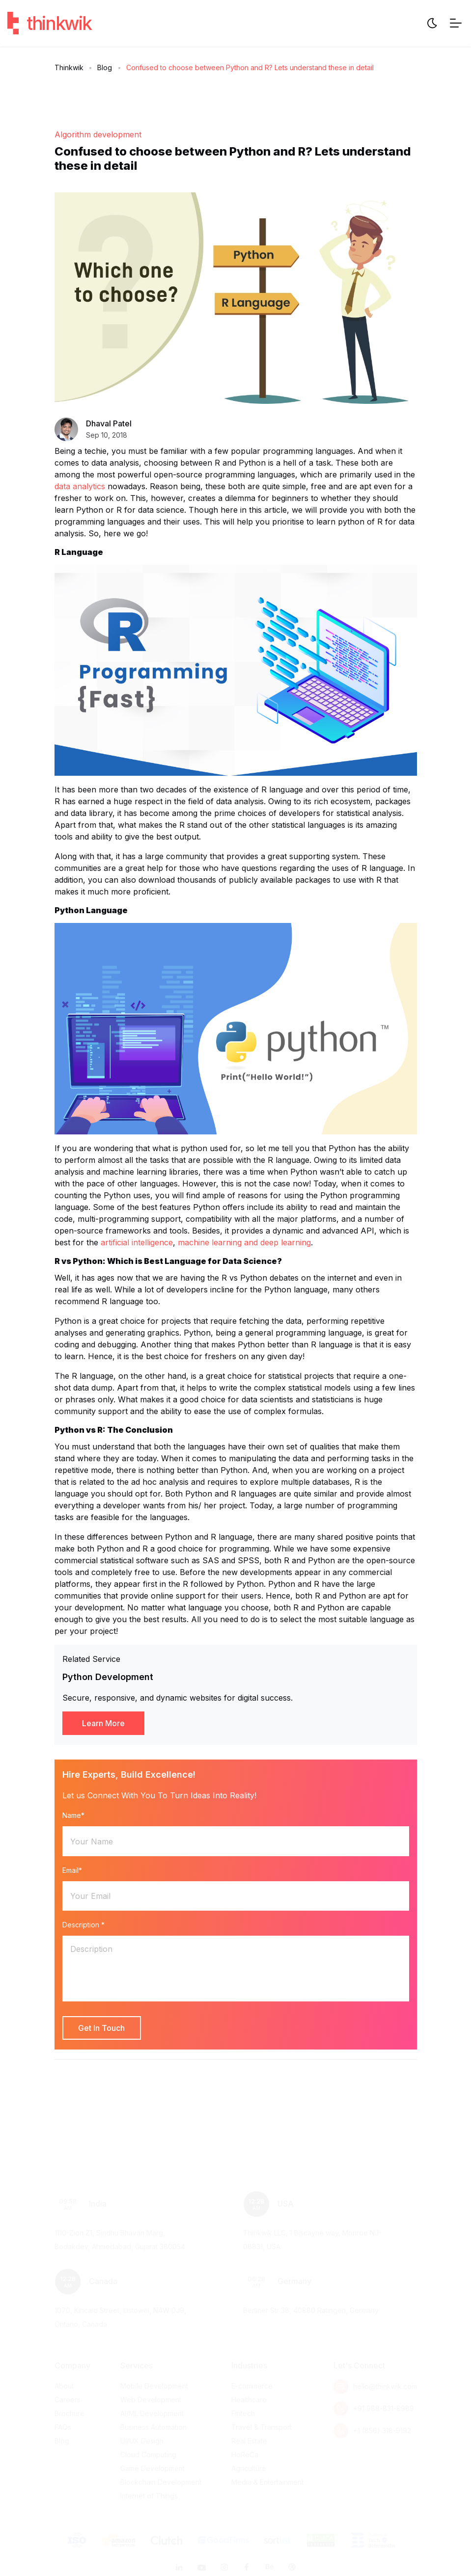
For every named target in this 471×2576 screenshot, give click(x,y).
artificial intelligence (137, 1242)
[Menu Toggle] (456, 23)
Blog (104, 67)
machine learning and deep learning (244, 1242)
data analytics (80, 486)
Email (72, 1870)
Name (73, 1815)
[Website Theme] (431, 23)
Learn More (103, 1723)
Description (83, 1924)
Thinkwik (69, 67)
